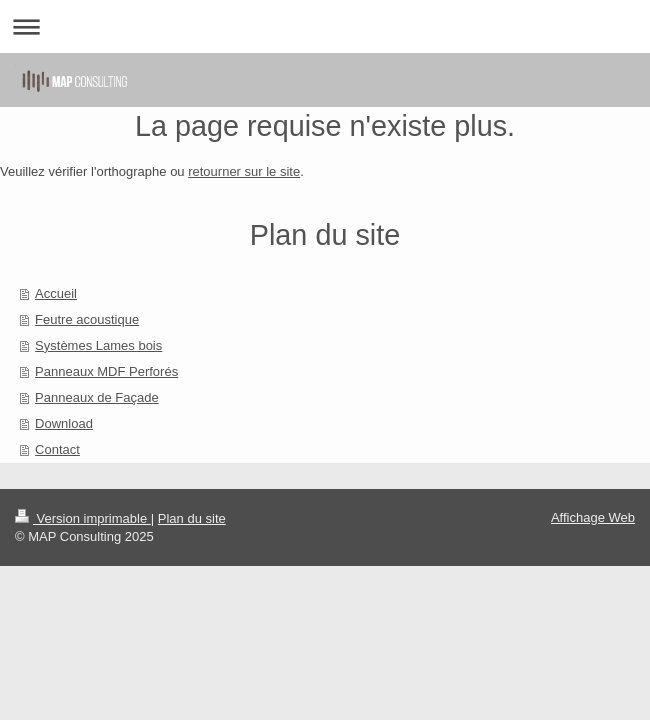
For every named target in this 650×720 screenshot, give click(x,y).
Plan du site (192, 518)
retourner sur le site (244, 171)
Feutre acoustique (87, 319)
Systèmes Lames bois (98, 345)
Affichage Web (593, 517)
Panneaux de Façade (97, 397)
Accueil (56, 293)
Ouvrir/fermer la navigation (325, 26)
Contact (57, 449)
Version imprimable (83, 518)
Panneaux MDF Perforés (106, 371)
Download (64, 423)
